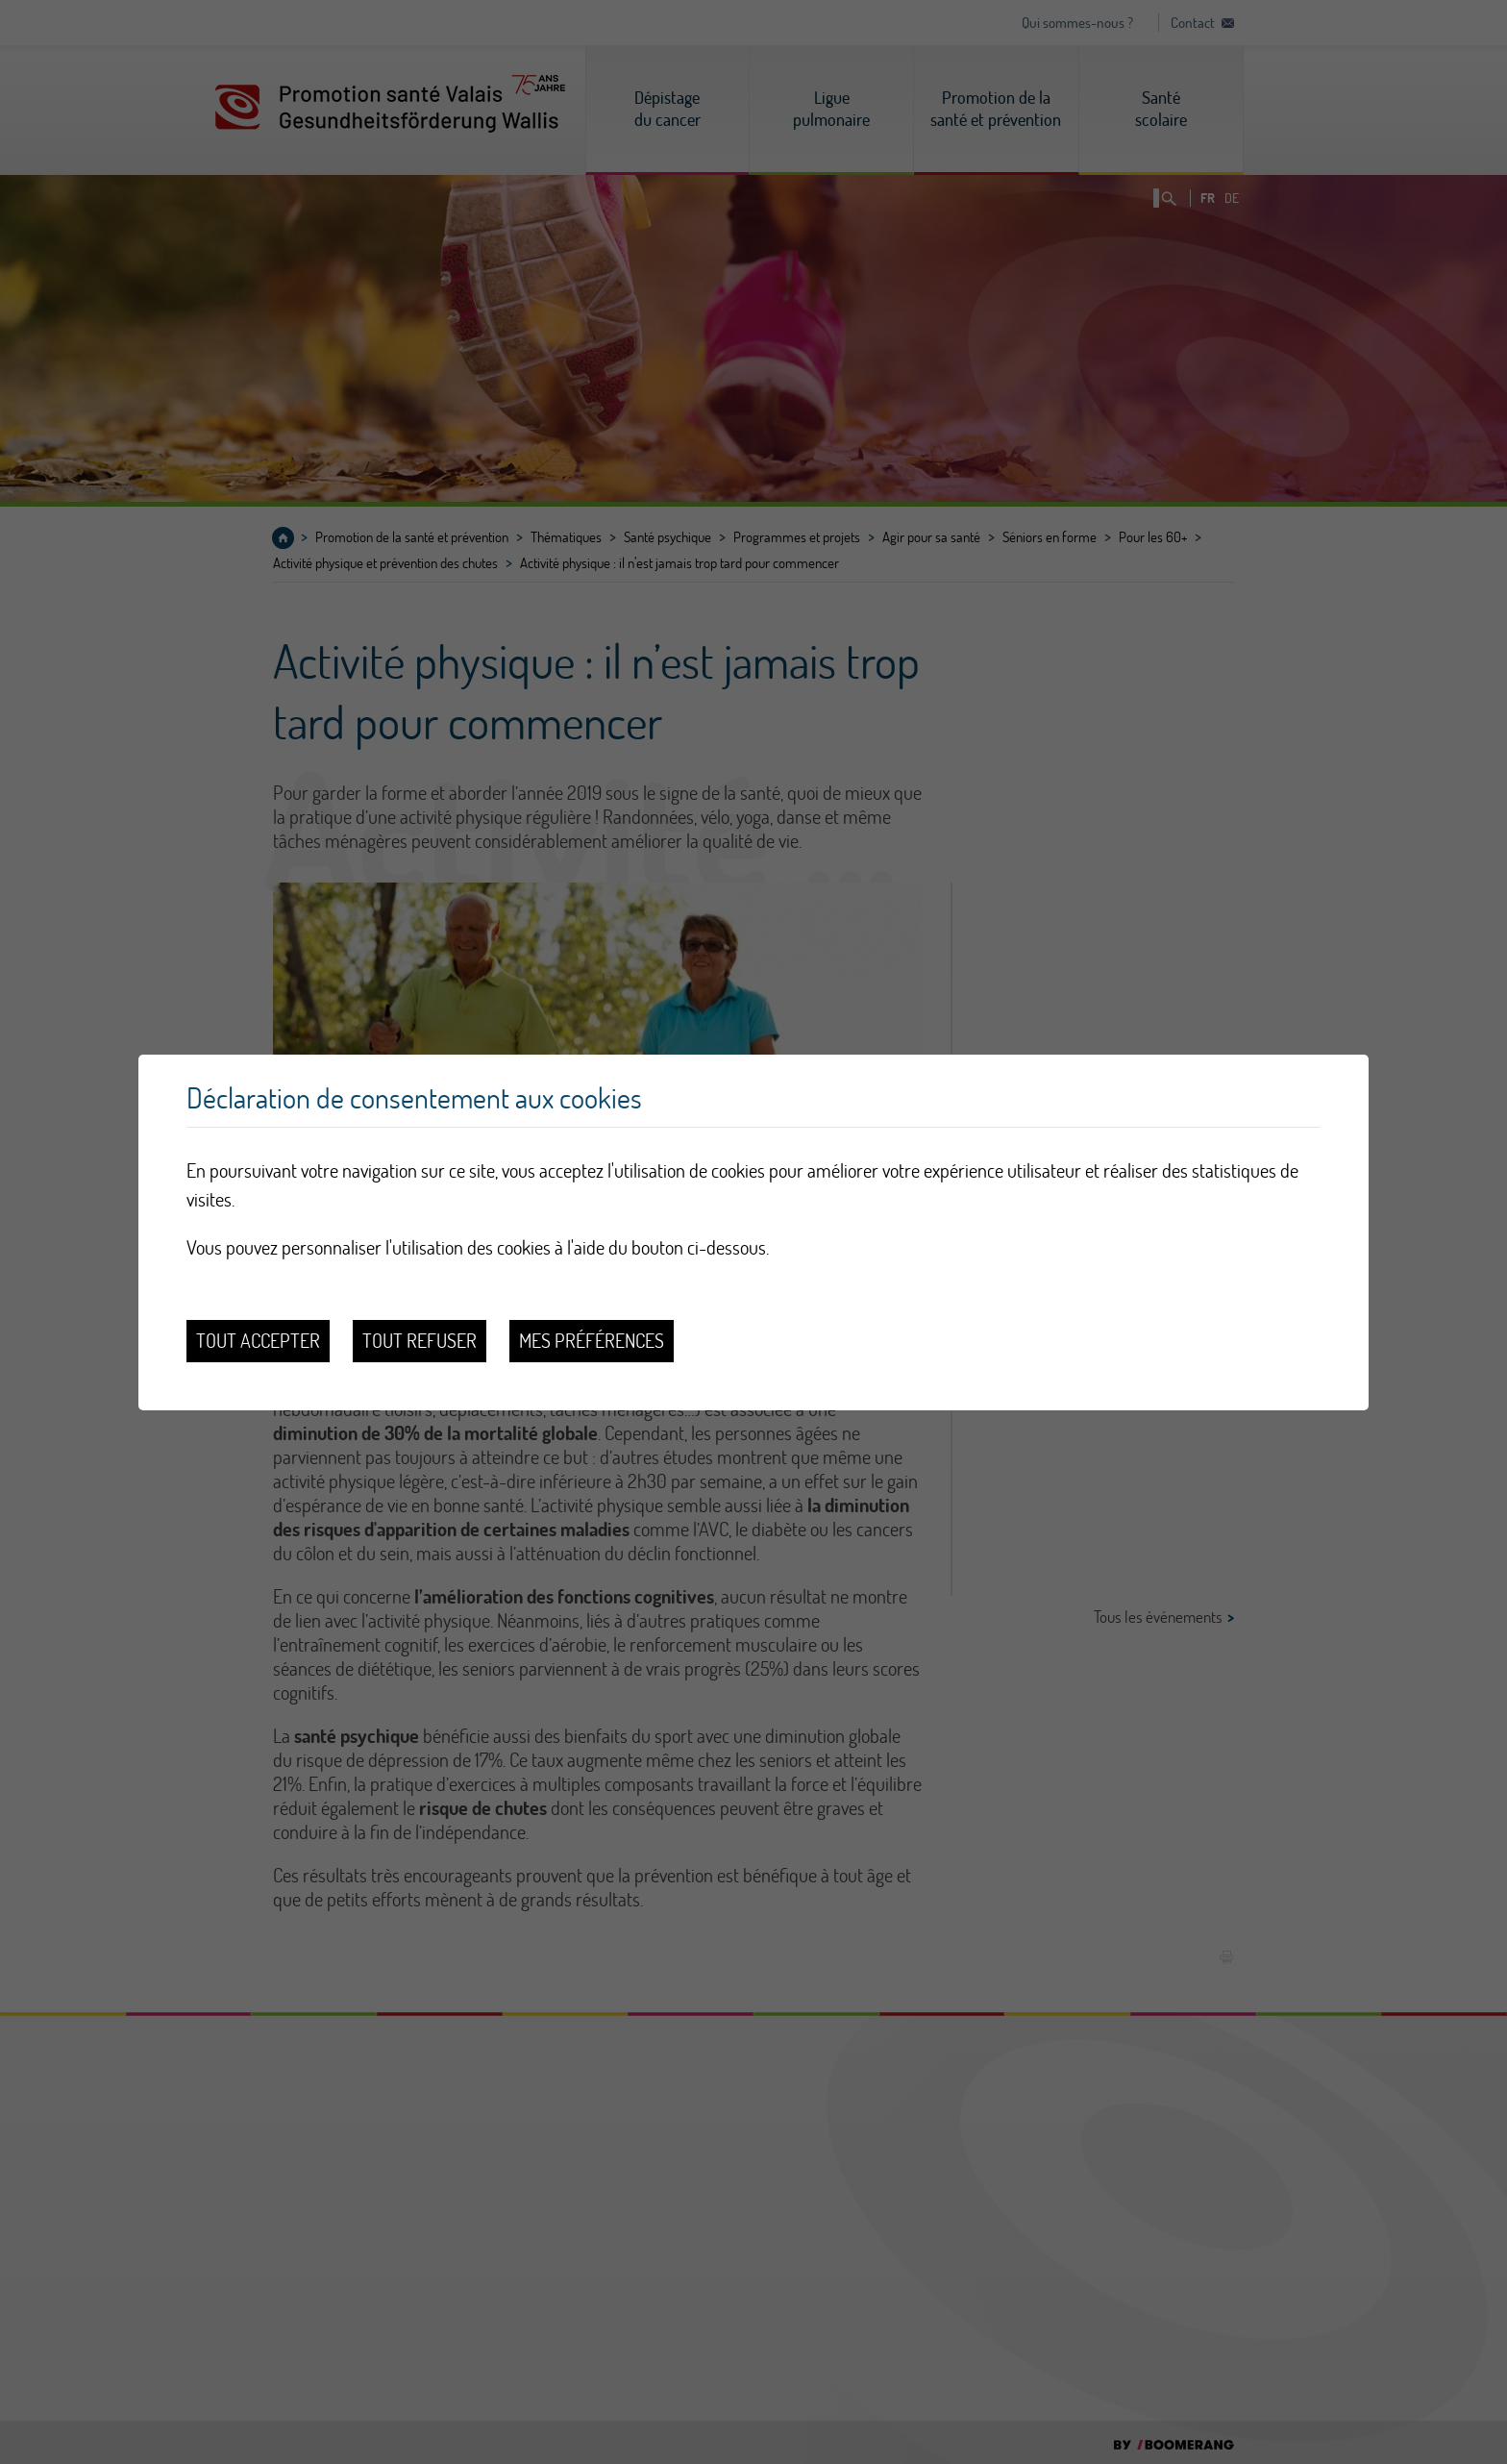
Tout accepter (258, 1341)
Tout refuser (419, 1341)
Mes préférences (591, 1341)
